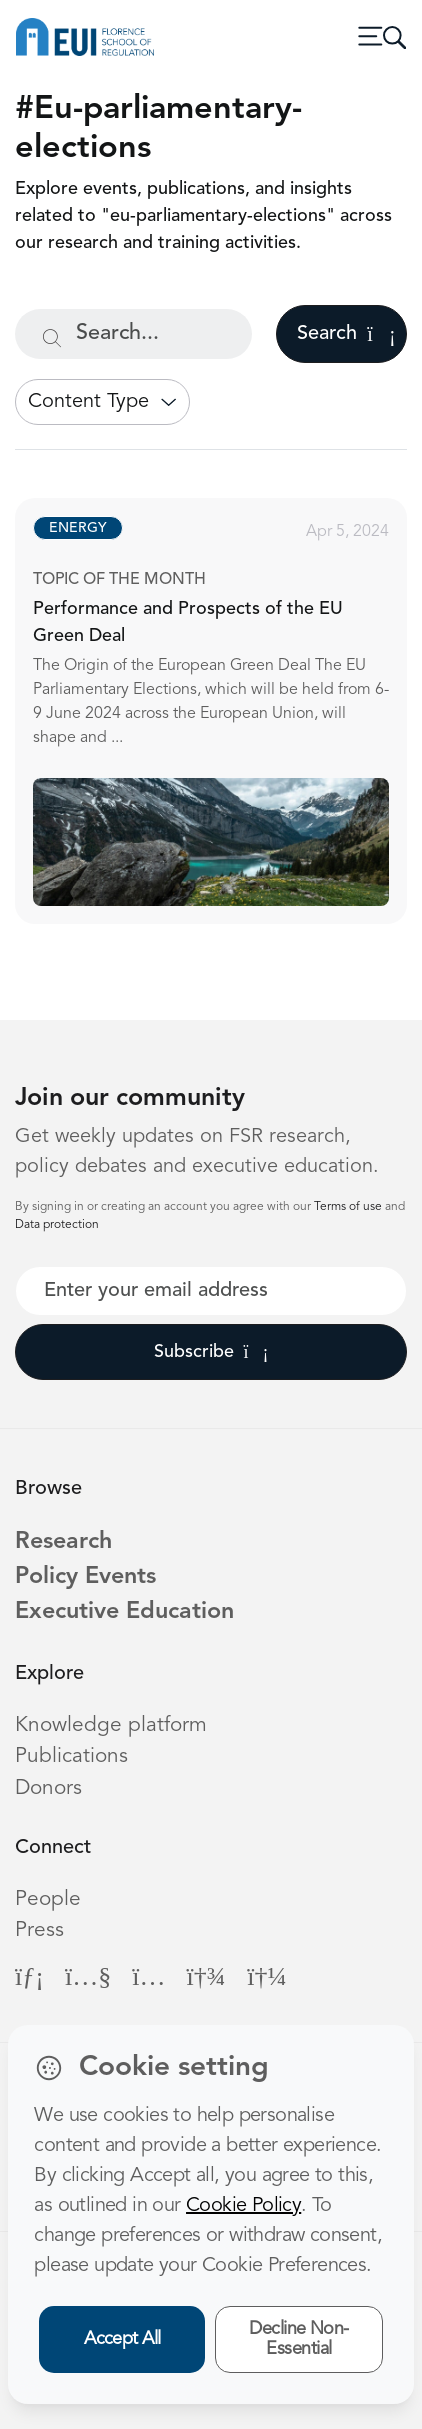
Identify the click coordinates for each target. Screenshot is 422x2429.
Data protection (57, 1225)
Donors (48, 1788)
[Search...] (133, 334)
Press (39, 1930)
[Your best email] (211, 1291)
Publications (71, 1756)
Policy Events (85, 1577)
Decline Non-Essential (299, 2339)
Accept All (122, 2339)
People (48, 1899)
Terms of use (349, 1207)
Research (63, 1542)
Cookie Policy (243, 2206)
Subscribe (211, 1352)
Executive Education (124, 1612)
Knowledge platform (111, 1725)
